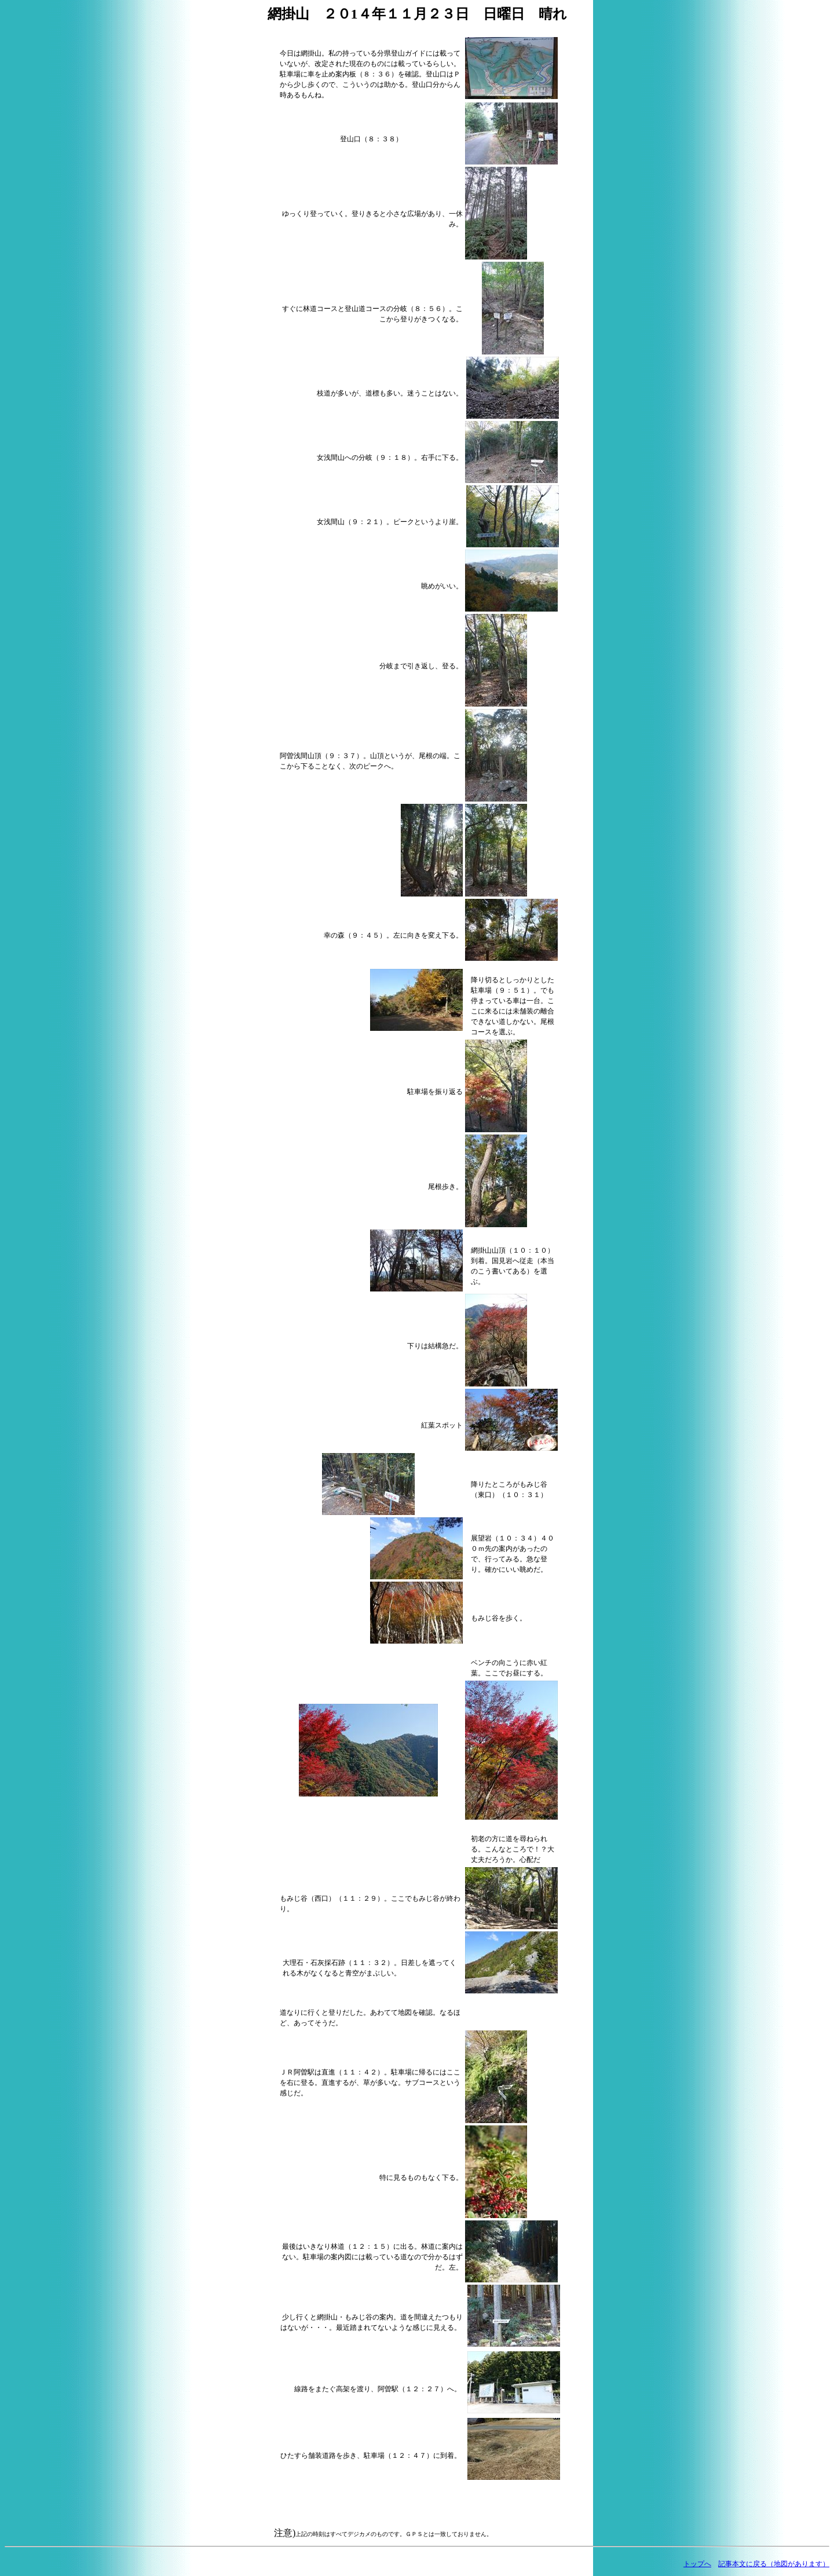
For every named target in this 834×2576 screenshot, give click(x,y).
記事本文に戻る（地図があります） (773, 2564)
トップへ (697, 2564)
